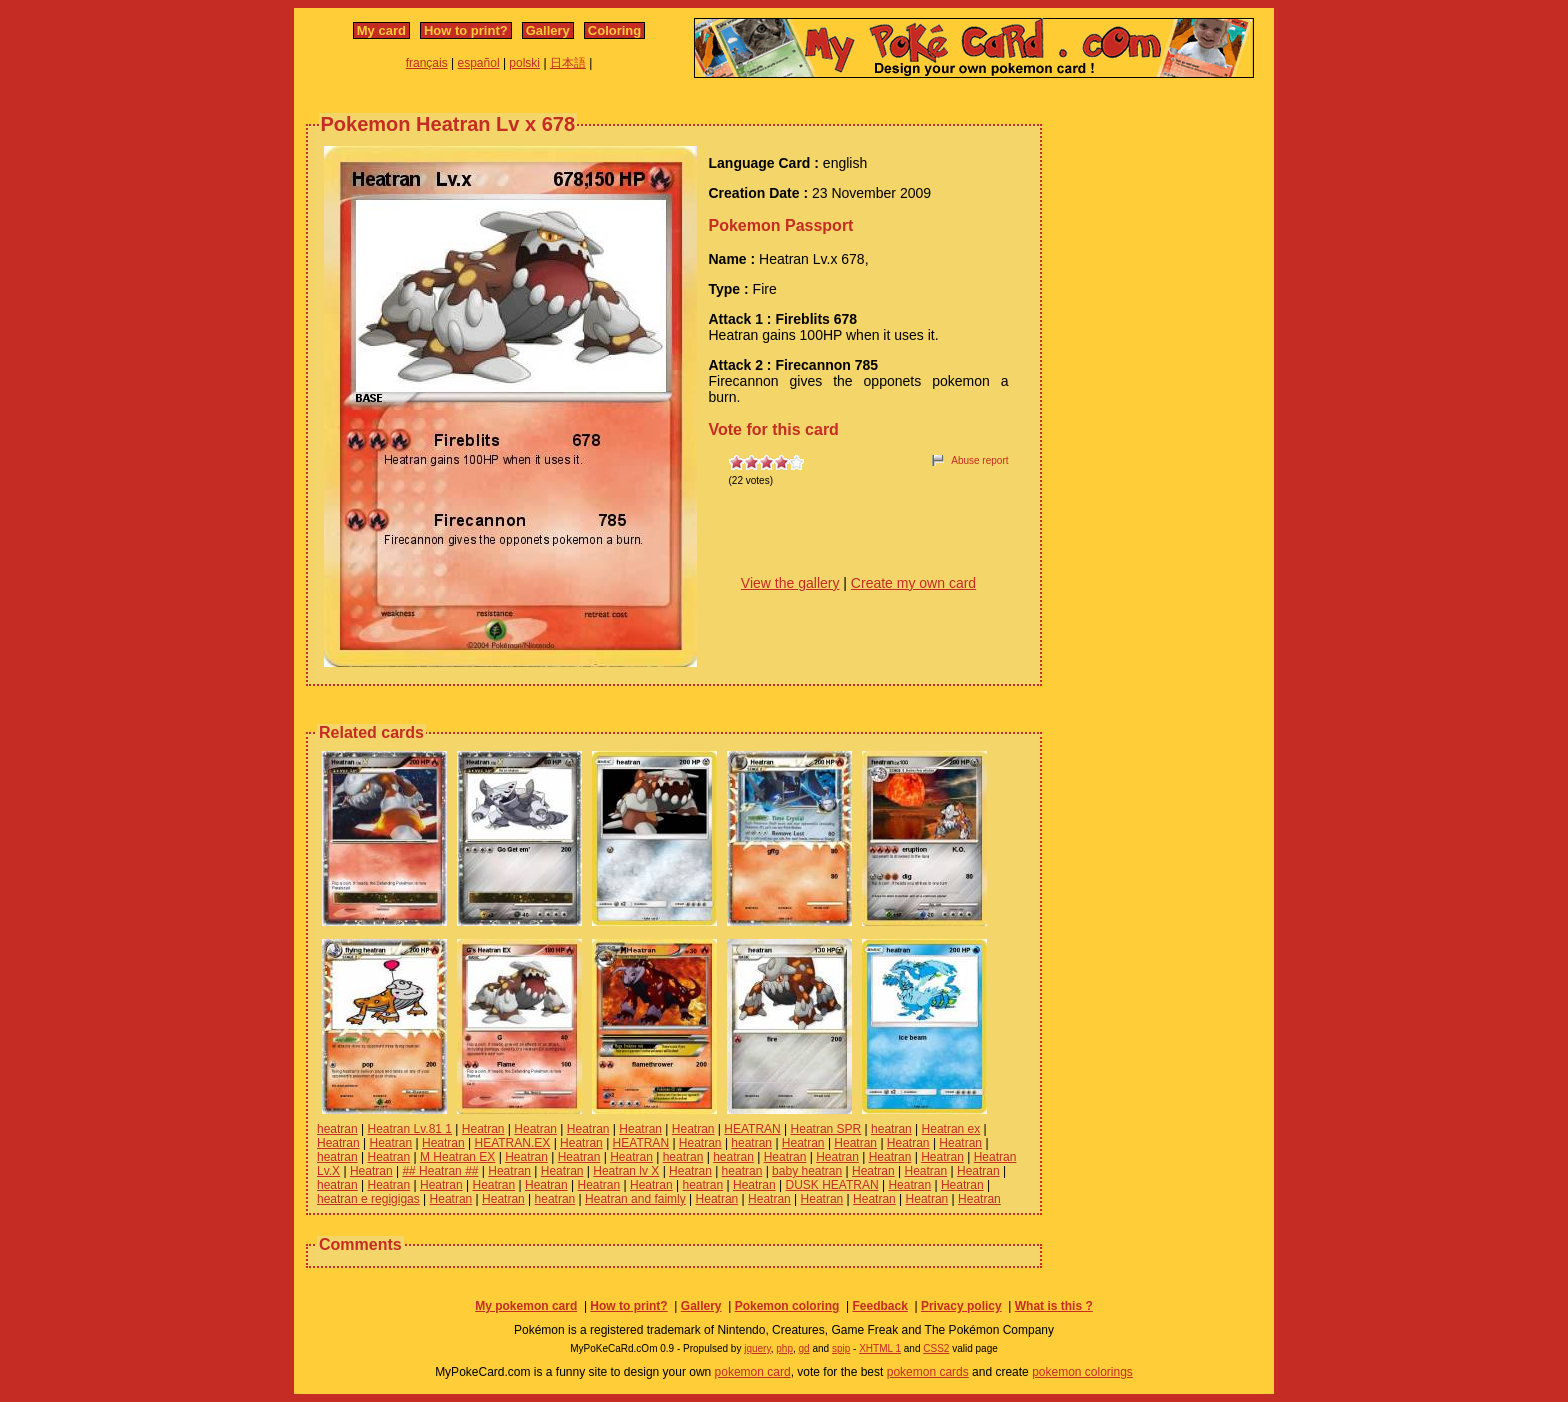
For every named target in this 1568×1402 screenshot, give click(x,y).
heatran (337, 1129)
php (784, 1348)
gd (804, 1348)
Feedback (879, 1306)
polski (524, 63)
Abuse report (979, 460)
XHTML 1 (880, 1348)
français (427, 63)
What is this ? (1054, 1306)
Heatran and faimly (635, 1199)
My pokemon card (526, 1306)
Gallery (548, 30)
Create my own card (913, 583)
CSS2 (936, 1348)
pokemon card (753, 1372)
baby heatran (807, 1171)
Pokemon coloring (787, 1306)
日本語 (568, 63)
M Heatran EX (457, 1157)
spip (841, 1348)
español (479, 63)
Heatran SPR (826, 1129)
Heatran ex (951, 1129)
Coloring (614, 30)
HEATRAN (752, 1129)
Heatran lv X (626, 1171)
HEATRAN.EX (513, 1143)
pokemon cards (928, 1372)
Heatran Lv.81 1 (410, 1129)
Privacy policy (961, 1306)
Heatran (483, 1129)
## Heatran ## (440, 1171)
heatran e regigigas (368, 1199)
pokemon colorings (1082, 1372)
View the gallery (790, 583)
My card (381, 30)
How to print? (466, 30)
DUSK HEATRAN (832, 1185)
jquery (757, 1348)
